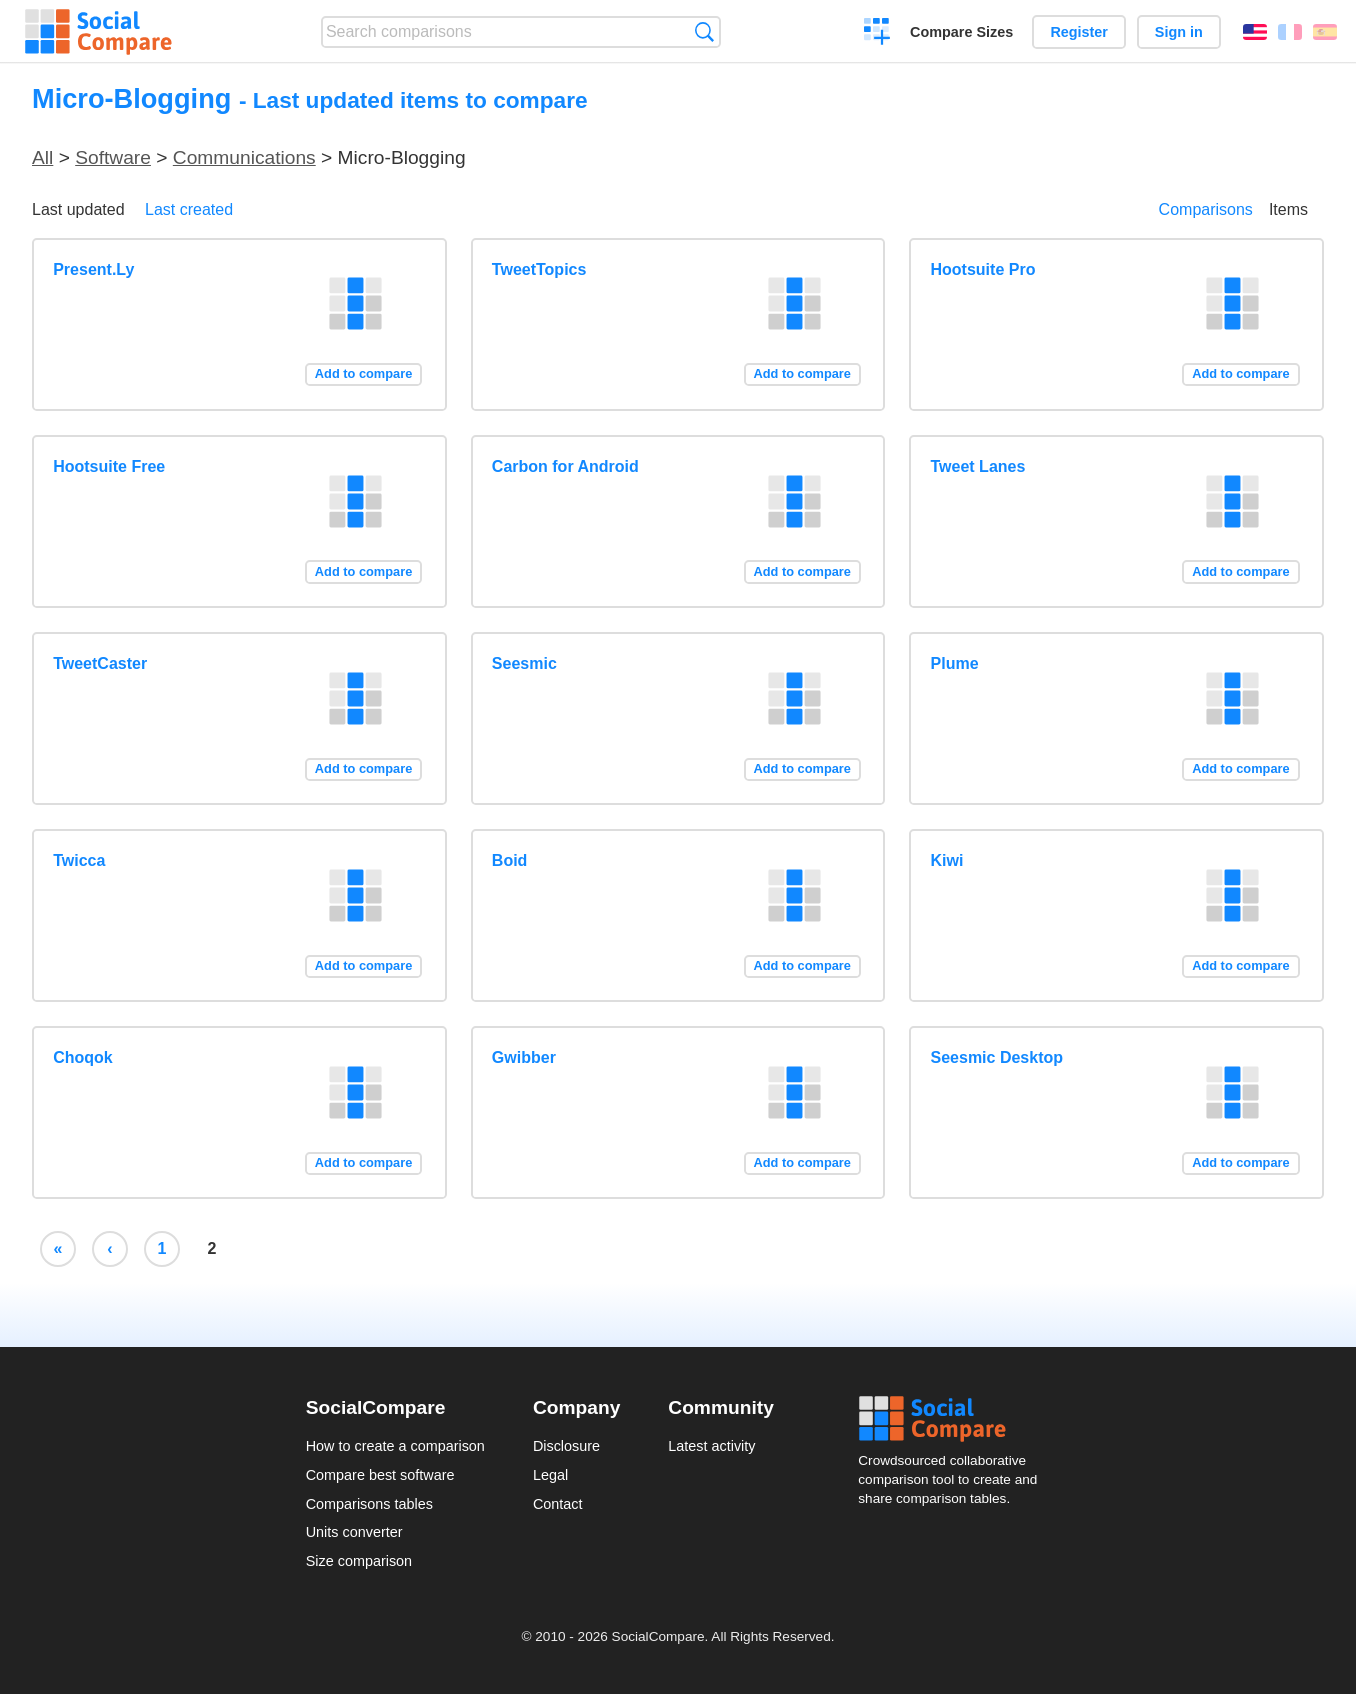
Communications (244, 157)
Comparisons (1206, 209)
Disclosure (566, 1446)
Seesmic (524, 663)
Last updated (78, 209)
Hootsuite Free (109, 466)
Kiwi (947, 860)
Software (113, 157)
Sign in (1179, 32)
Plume (955, 663)
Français (1290, 32)
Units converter (354, 1532)
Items (1288, 209)
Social (954, 1419)
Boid (510, 860)
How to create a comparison (395, 1446)
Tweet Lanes (978, 466)
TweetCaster (100, 663)
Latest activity (711, 1446)
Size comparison (359, 1561)
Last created (189, 209)
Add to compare (363, 373)
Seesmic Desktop (997, 1057)
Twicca (79, 860)
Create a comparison (877, 34)
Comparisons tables (369, 1504)
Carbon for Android (565, 466)
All (42, 157)
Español (1325, 32)
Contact (558, 1504)
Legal (550, 1475)
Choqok (83, 1057)
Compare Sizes (961, 32)
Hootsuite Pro (983, 269)
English (1255, 32)
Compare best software (380, 1475)
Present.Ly (93, 269)
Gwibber (524, 1057)
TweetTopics (539, 269)
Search (704, 31)
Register (1079, 32)
